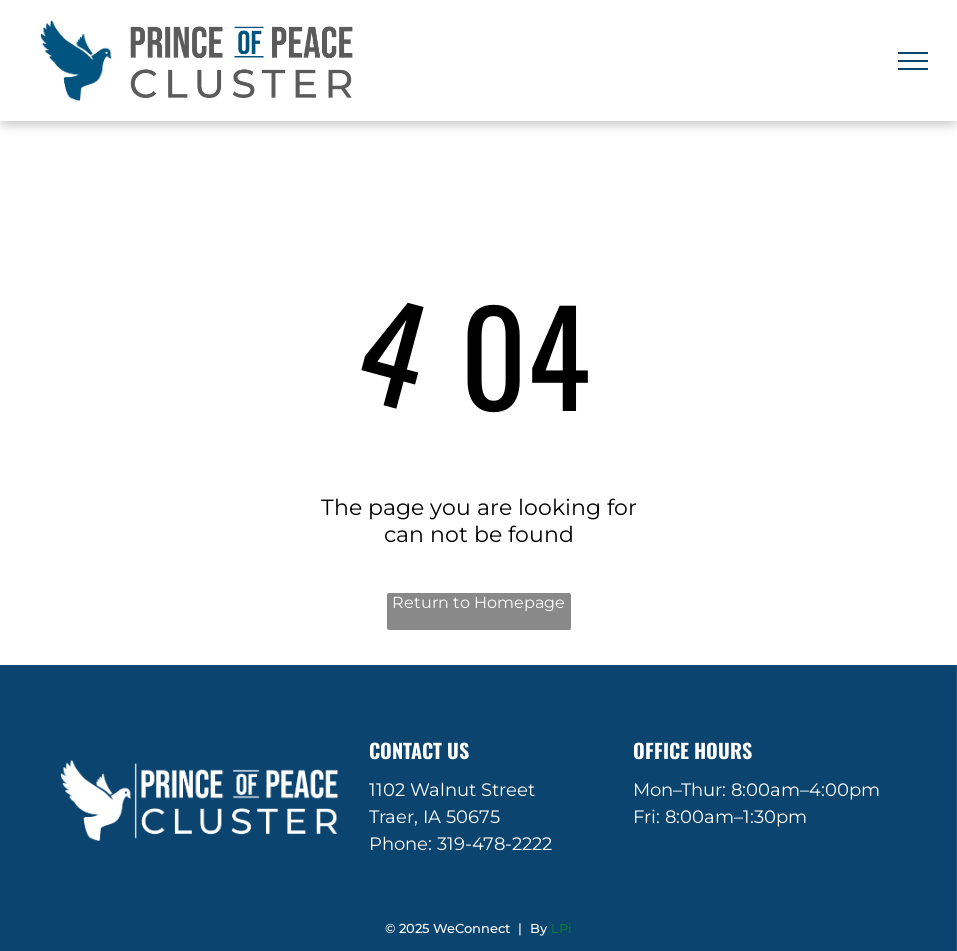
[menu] (913, 61)
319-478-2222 (494, 844)
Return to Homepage (478, 602)
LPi (561, 928)
